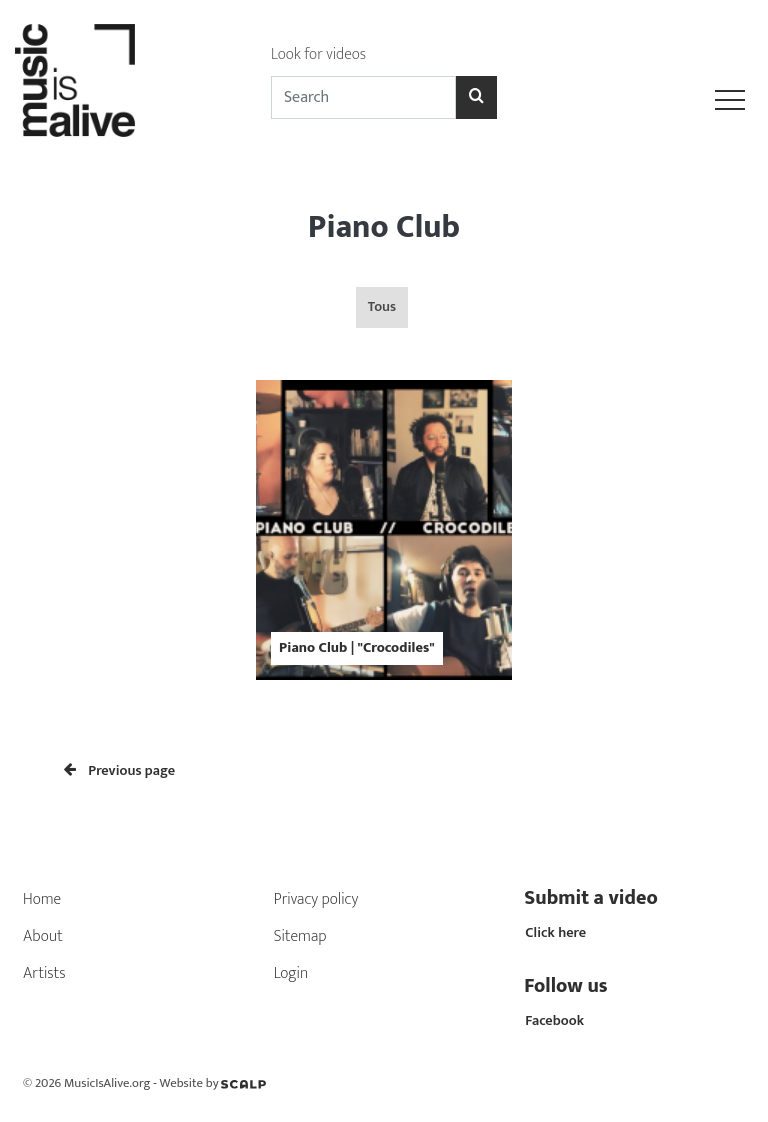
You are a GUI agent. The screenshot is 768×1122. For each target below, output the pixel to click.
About (43, 936)
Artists (44, 973)
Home (42, 899)
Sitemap (300, 936)
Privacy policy (316, 899)
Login (291, 973)
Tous (382, 307)
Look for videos (318, 54)
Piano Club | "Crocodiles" (357, 648)
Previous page (119, 771)
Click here (555, 933)
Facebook (554, 1021)
